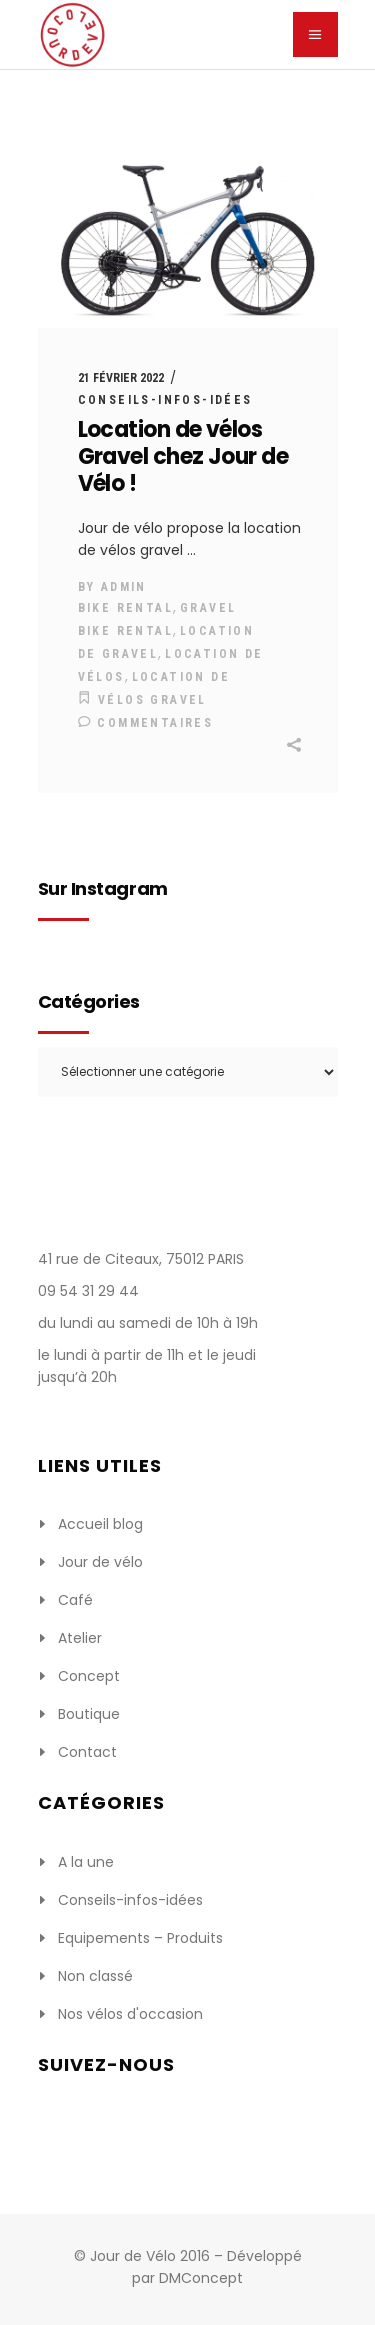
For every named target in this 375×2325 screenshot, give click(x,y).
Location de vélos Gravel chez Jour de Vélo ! (183, 456)
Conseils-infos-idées (165, 400)
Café (75, 1600)
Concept (89, 1676)
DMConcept (201, 2278)
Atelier (80, 1638)
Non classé (95, 1976)
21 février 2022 (121, 378)
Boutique (89, 1714)
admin (124, 587)
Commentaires (146, 723)
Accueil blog (100, 1524)
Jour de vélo (100, 1562)
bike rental (125, 608)
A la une (86, 1862)
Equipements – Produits (140, 1938)
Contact (87, 1752)
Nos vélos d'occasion (130, 2014)
